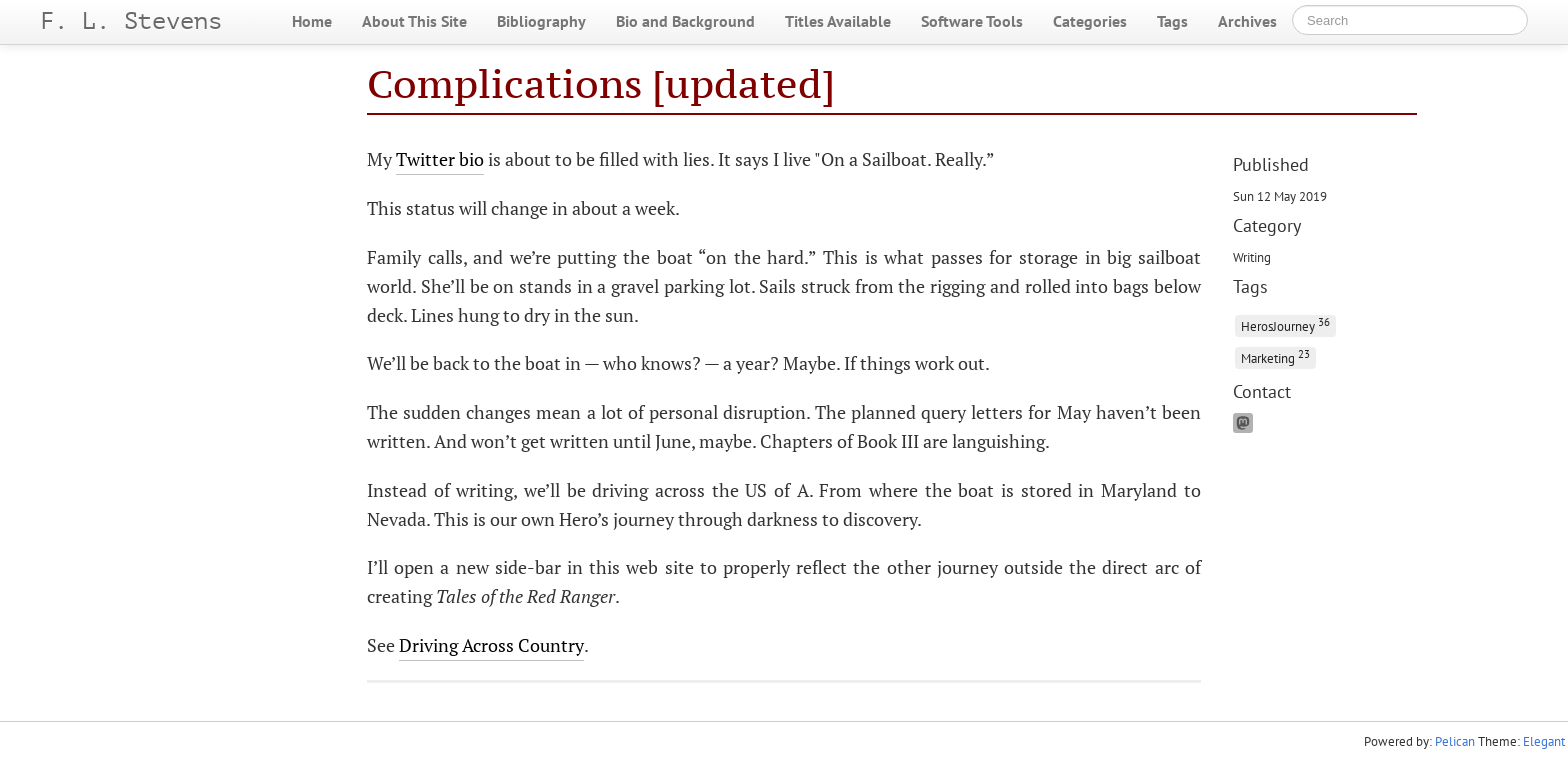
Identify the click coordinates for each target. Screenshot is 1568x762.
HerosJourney (1285, 324)
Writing (1252, 257)
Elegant (1544, 741)
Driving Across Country (491, 645)
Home (312, 21)
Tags (1172, 21)
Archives (1247, 21)
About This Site (414, 21)
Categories (1090, 21)
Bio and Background (685, 21)
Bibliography (541, 21)
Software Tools (972, 21)
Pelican (1455, 741)
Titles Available (838, 21)
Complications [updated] (601, 83)
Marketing (1275, 356)
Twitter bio (440, 159)
